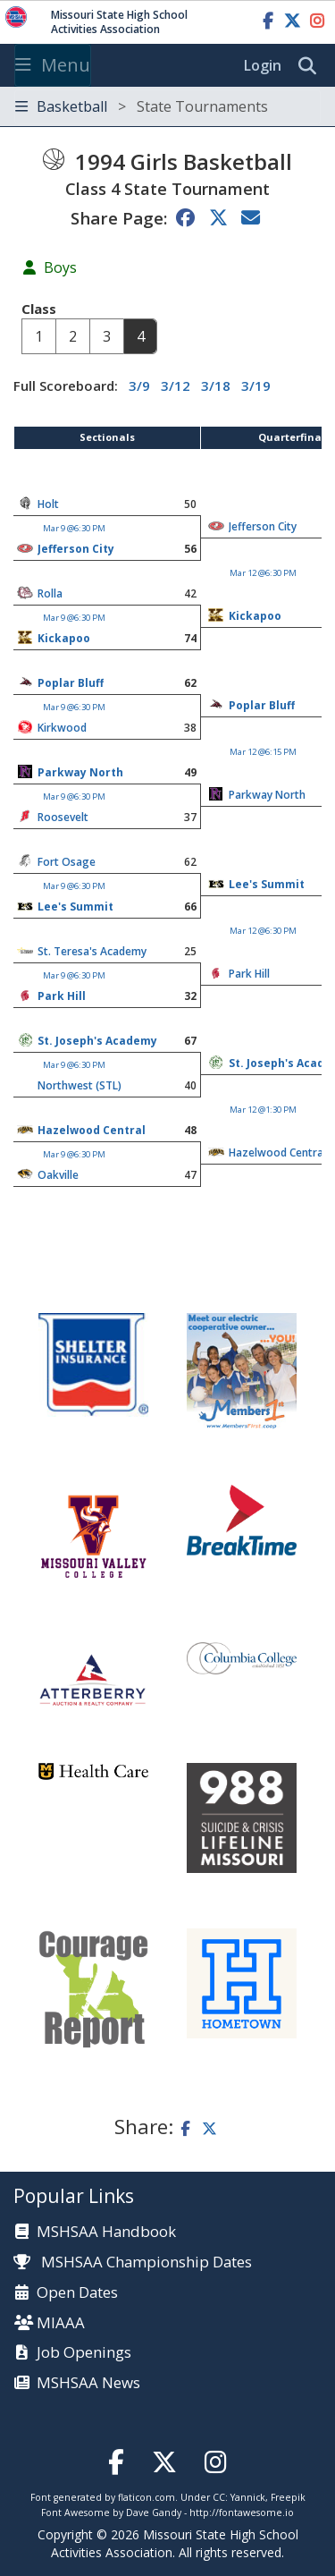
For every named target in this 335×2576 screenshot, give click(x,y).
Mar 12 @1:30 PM (263, 1109)
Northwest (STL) (79, 1085)
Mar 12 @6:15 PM (263, 752)
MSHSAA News (88, 2383)
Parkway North (80, 772)
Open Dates (77, 2292)
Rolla (50, 593)
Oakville (58, 1174)
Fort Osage (67, 861)
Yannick (247, 2497)
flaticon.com (146, 2497)
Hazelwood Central (92, 1130)
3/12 (175, 385)
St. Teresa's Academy (92, 951)
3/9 (139, 385)
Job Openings (84, 2352)
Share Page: (119, 218)
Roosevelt (63, 817)
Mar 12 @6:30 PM (263, 573)
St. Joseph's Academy (97, 1040)
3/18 (215, 385)
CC (219, 2497)
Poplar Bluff (71, 683)
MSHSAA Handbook (106, 2232)
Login (262, 65)
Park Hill (249, 973)
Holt (48, 504)
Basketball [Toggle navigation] (141, 106)
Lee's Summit (267, 884)
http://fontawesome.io (241, 2512)
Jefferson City (263, 526)
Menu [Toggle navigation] (52, 65)
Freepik (288, 2497)
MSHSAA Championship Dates (132, 2261)
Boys (60, 267)
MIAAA (61, 2323)
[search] (311, 66)
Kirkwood (62, 727)
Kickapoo (255, 615)
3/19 (256, 385)
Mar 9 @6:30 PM (74, 528)
